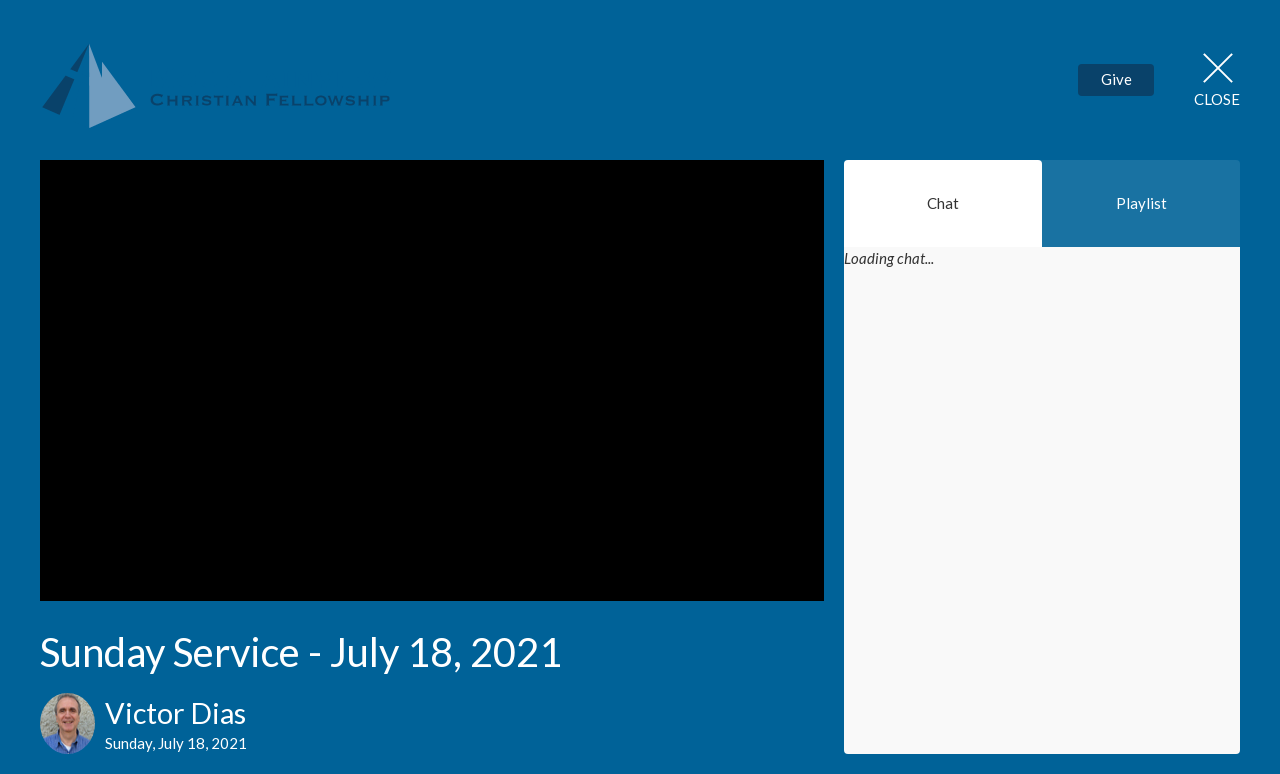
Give (1116, 79)
